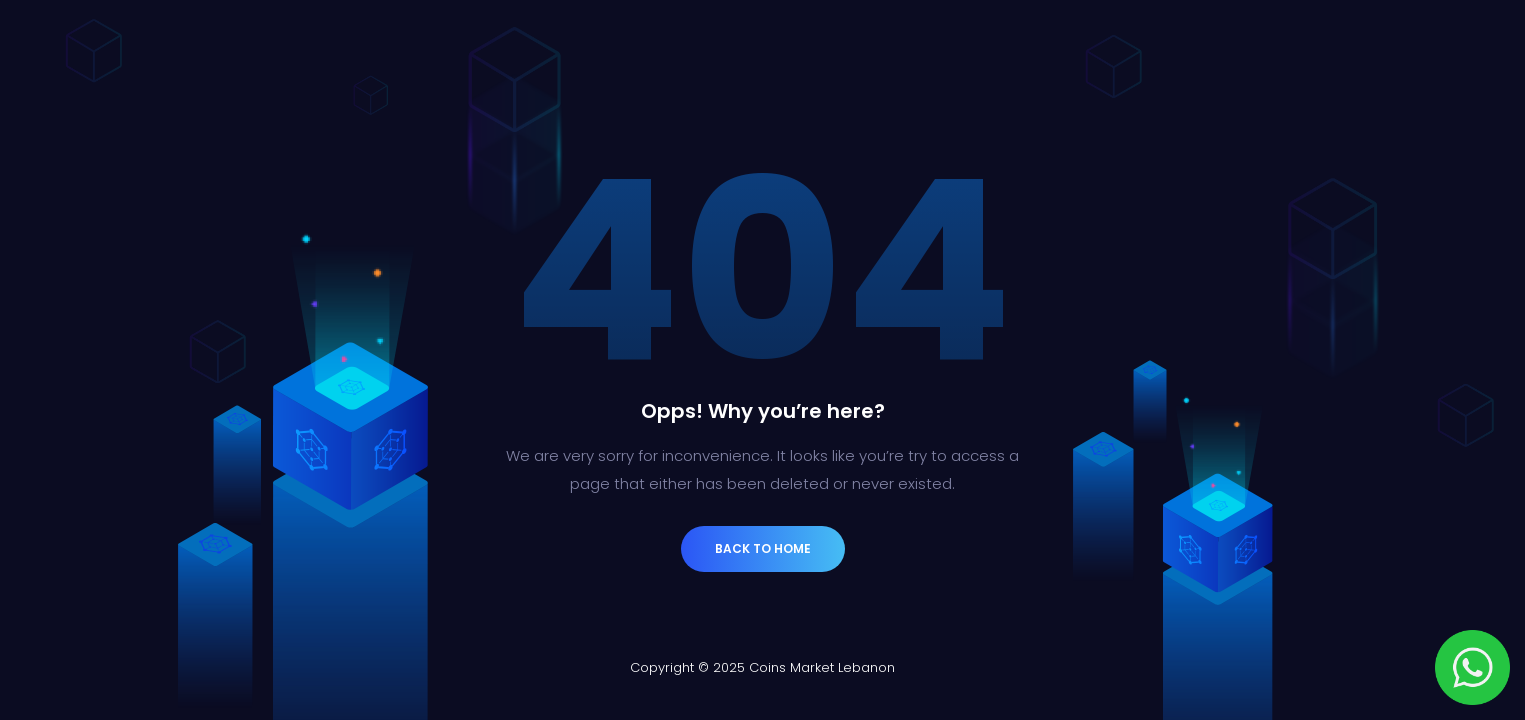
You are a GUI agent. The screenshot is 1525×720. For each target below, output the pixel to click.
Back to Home (763, 548)
